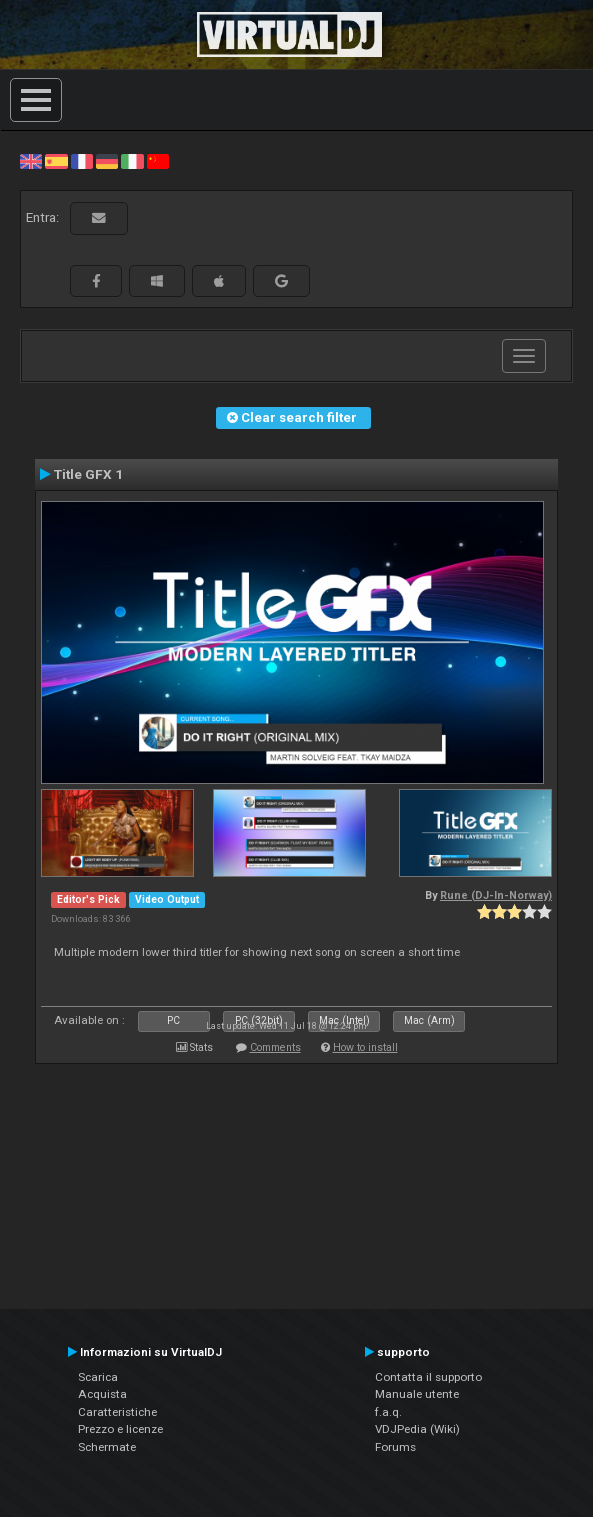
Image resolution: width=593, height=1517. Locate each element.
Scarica (98, 1377)
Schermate (107, 1447)
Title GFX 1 (88, 474)
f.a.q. (388, 1412)
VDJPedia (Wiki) (417, 1429)
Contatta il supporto (428, 1377)
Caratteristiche (117, 1412)
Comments (275, 1047)
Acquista (102, 1394)
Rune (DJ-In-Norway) (496, 895)
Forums (395, 1447)
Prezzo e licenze (120, 1429)
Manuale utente (417, 1394)
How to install (365, 1047)
